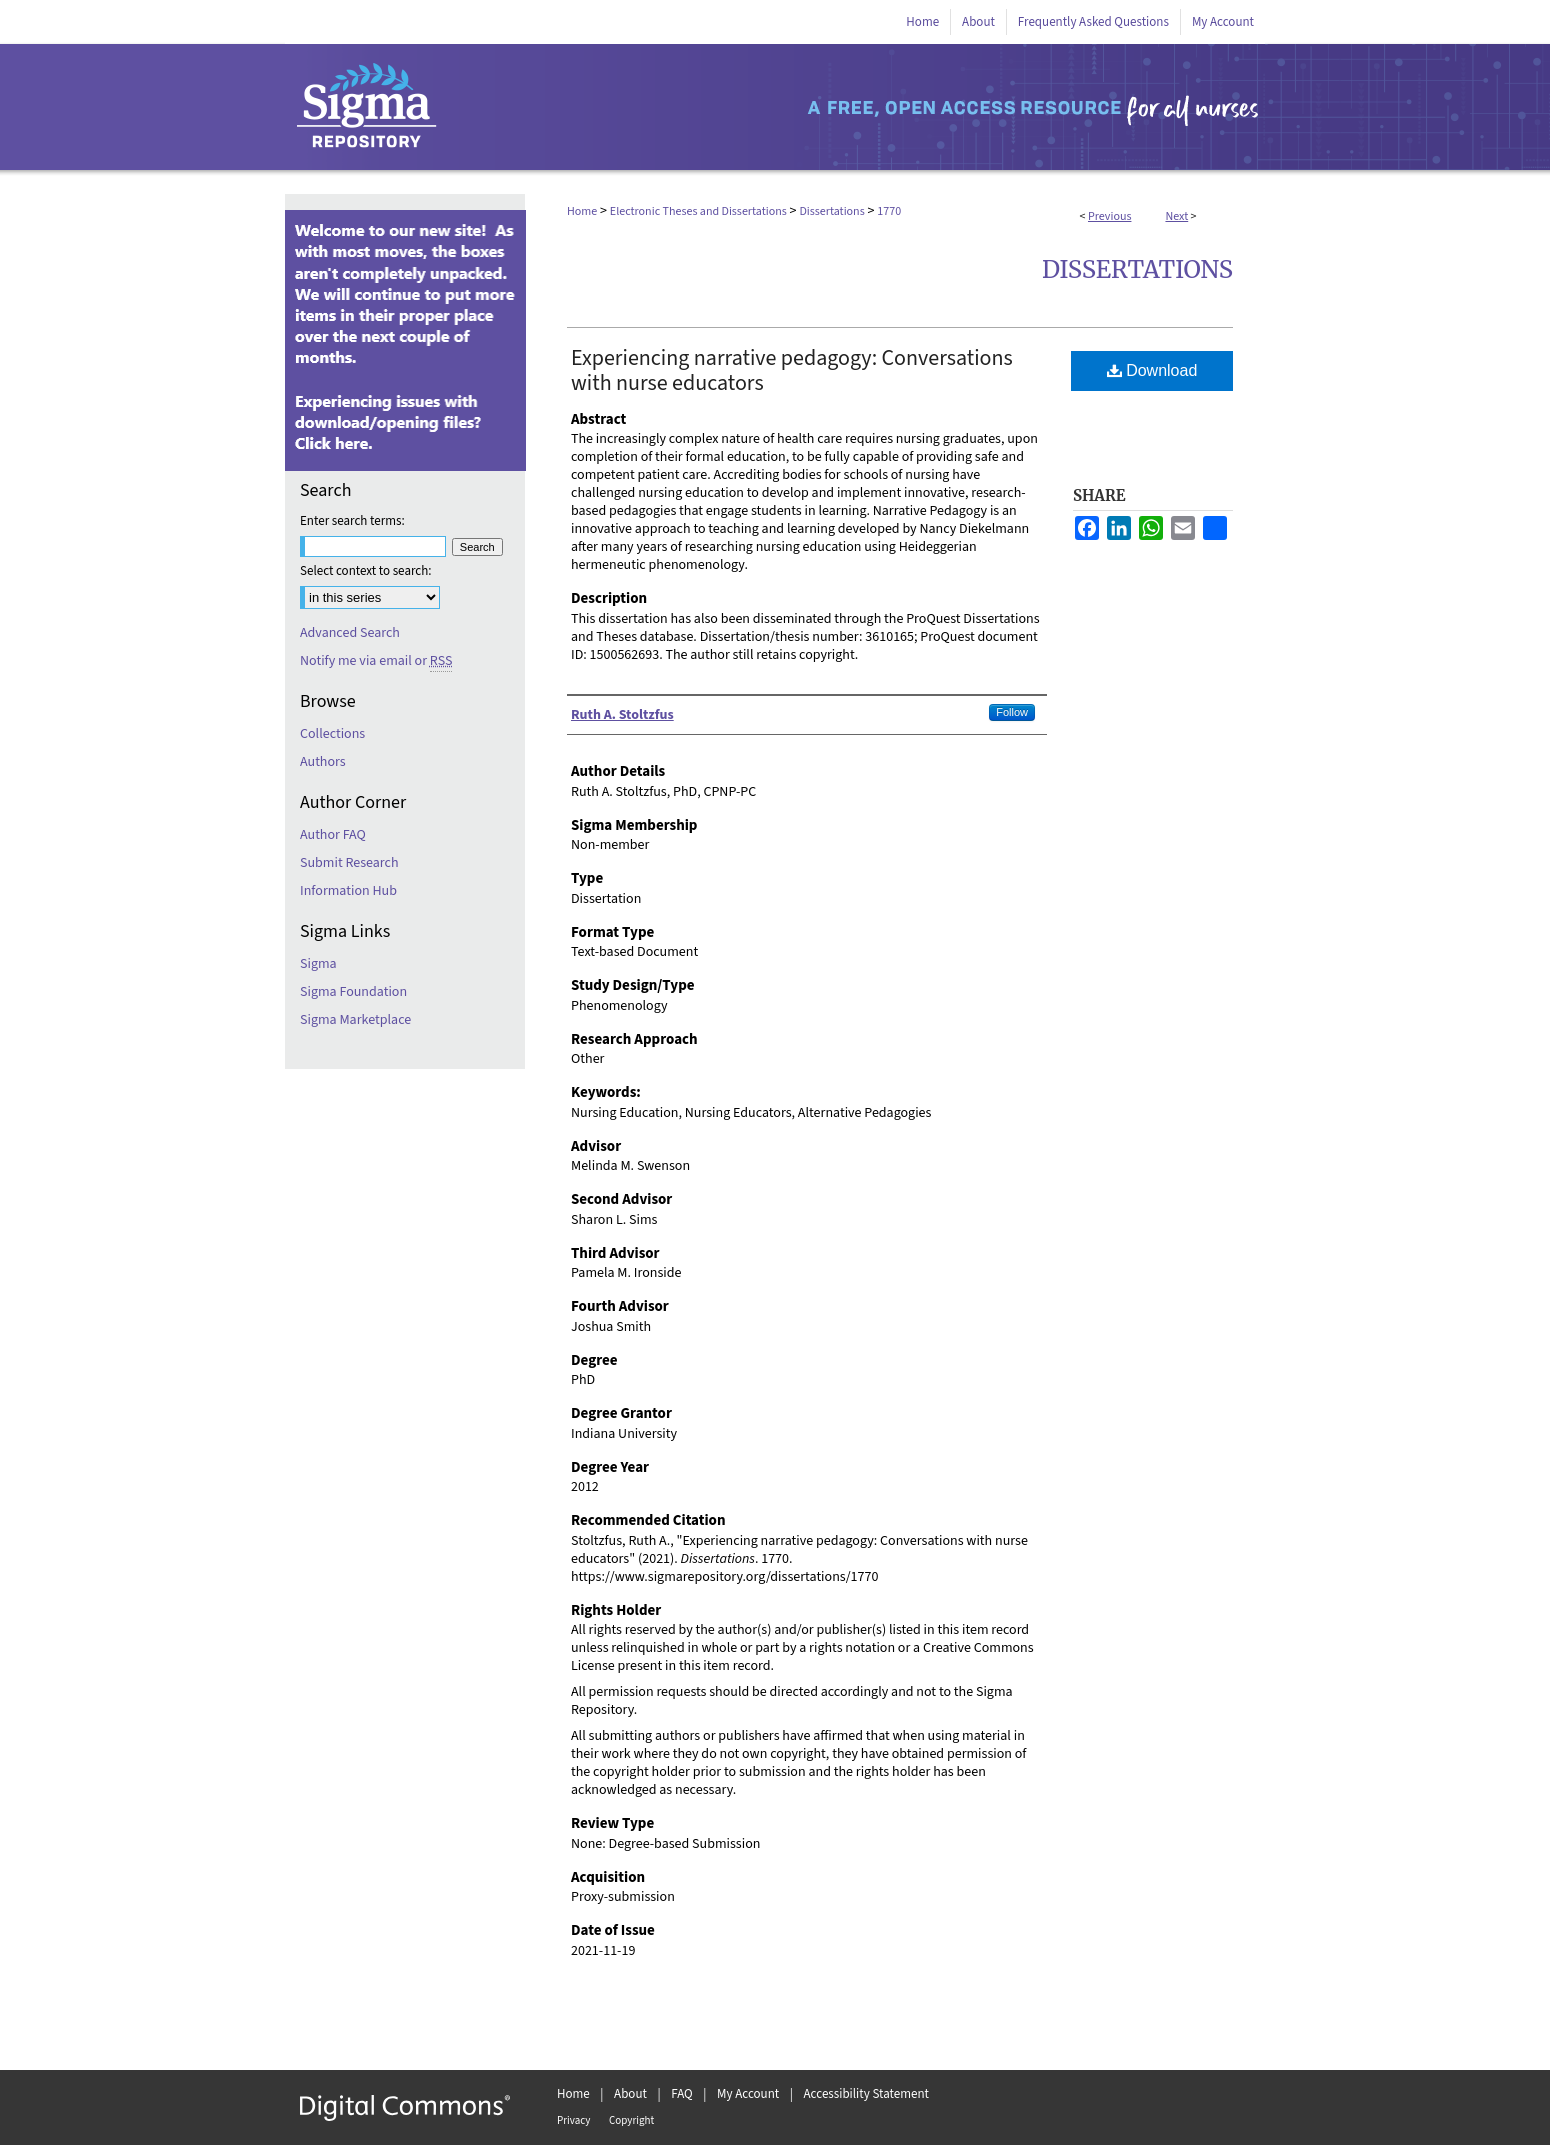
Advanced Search (350, 633)
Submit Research (349, 863)
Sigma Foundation (353, 992)
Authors (323, 762)
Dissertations (831, 211)
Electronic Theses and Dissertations (698, 211)
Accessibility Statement (866, 2094)
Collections (332, 734)
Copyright (631, 2120)
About (630, 2094)
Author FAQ (333, 835)
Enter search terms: (352, 521)
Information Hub (348, 891)
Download (1152, 370)
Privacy (573, 2120)
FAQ (682, 2094)
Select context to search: (366, 571)
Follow (1012, 712)
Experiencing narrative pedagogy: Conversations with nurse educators (792, 370)
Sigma (318, 964)
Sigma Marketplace (355, 1020)
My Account (748, 2094)
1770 (889, 211)
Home (582, 211)
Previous (1109, 216)
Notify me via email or (376, 661)
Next (1176, 216)
